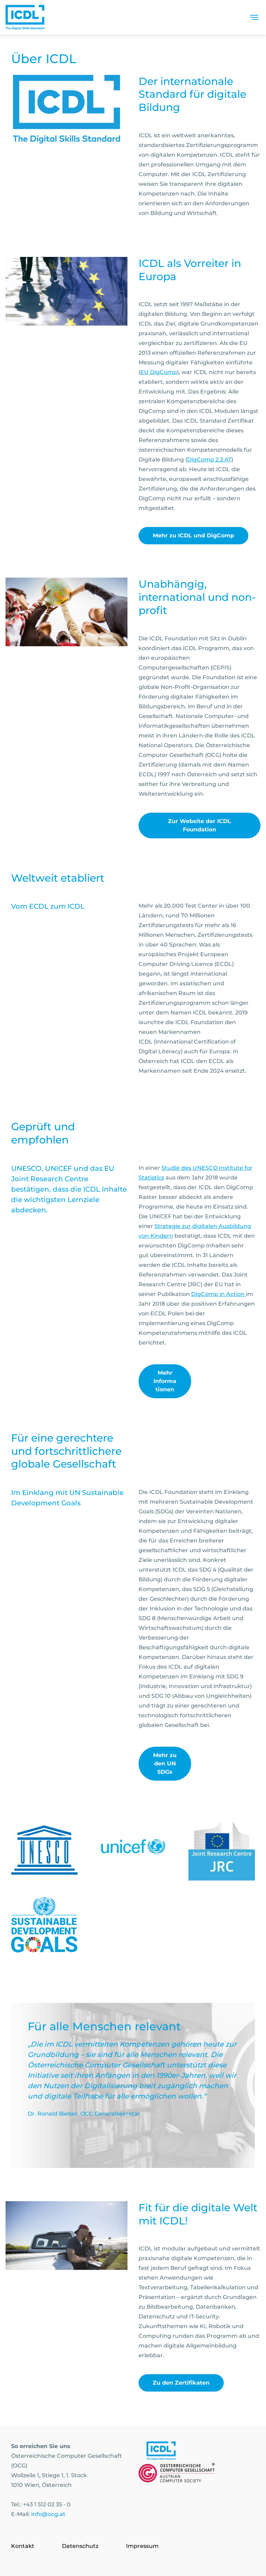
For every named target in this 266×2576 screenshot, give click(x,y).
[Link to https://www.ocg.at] (176, 2474)
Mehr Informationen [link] (164, 1381)
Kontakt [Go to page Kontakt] (22, 2546)
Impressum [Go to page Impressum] (142, 2546)
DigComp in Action (218, 1294)
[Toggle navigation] (254, 17)
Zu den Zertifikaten (181, 2382)
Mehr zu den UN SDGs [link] (165, 1763)
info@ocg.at (48, 2514)
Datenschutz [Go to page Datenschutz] (80, 2546)
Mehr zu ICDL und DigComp (193, 535)
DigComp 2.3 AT (209, 459)
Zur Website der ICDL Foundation (199, 825)
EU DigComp (158, 372)
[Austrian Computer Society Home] (25, 17)
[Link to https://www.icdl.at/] (161, 2452)
